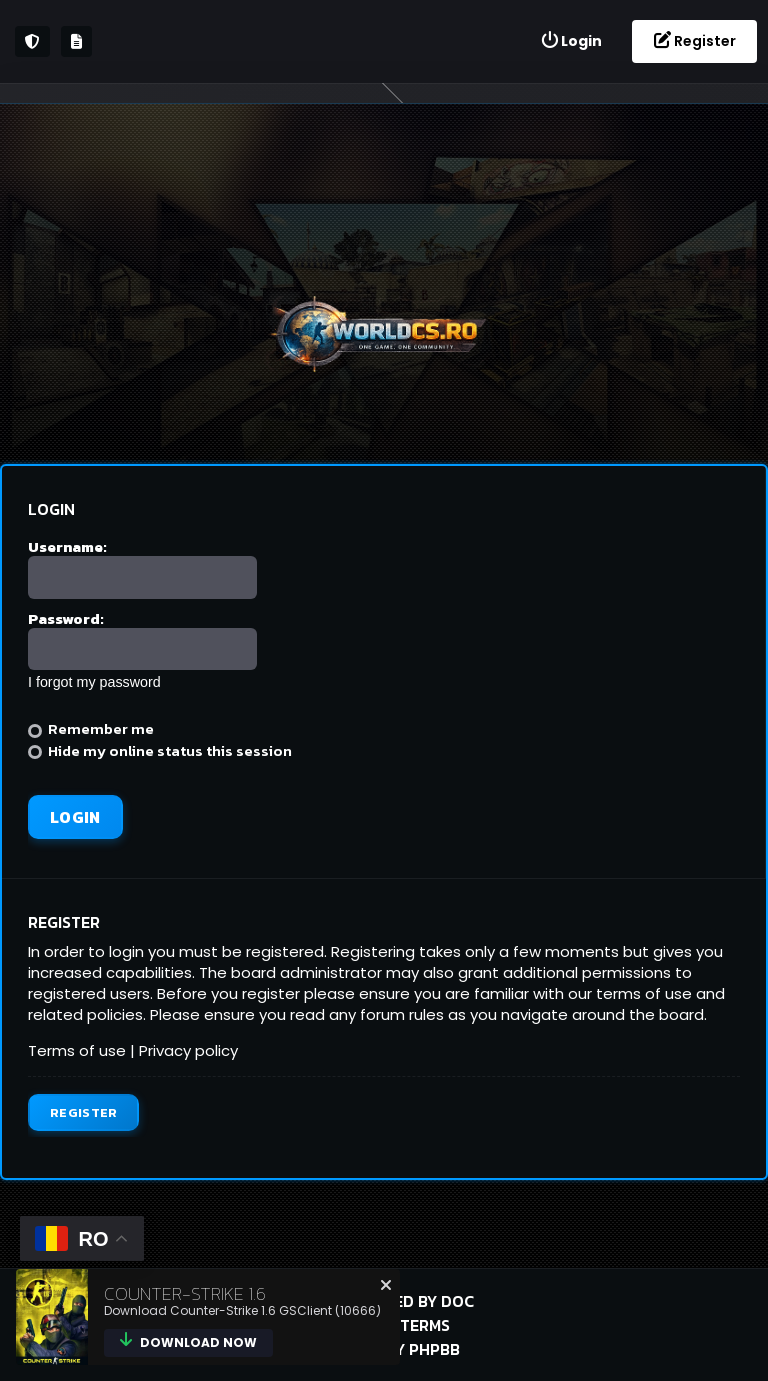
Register (83, 1112)
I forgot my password (94, 682)
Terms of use (77, 1050)
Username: (67, 546)
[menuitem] (571, 41)
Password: (66, 618)
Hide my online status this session (160, 750)
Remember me (91, 728)
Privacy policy (188, 1050)
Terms (425, 1325)
